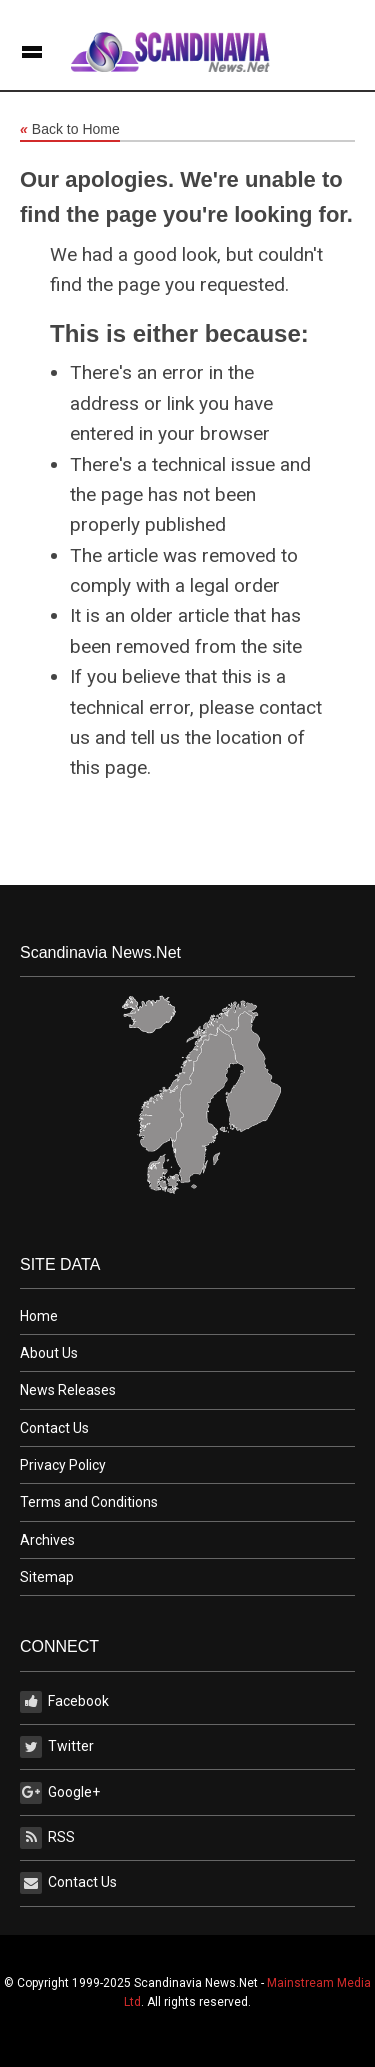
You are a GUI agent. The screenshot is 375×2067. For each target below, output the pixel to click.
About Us (49, 1353)
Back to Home (70, 130)
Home (39, 1316)
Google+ (60, 1793)
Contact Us (54, 1428)
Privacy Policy (63, 1465)
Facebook (64, 1702)
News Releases (68, 1390)
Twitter (57, 1747)
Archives (47, 1540)
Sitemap (47, 1577)
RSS (47, 1838)
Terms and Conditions (89, 1502)
